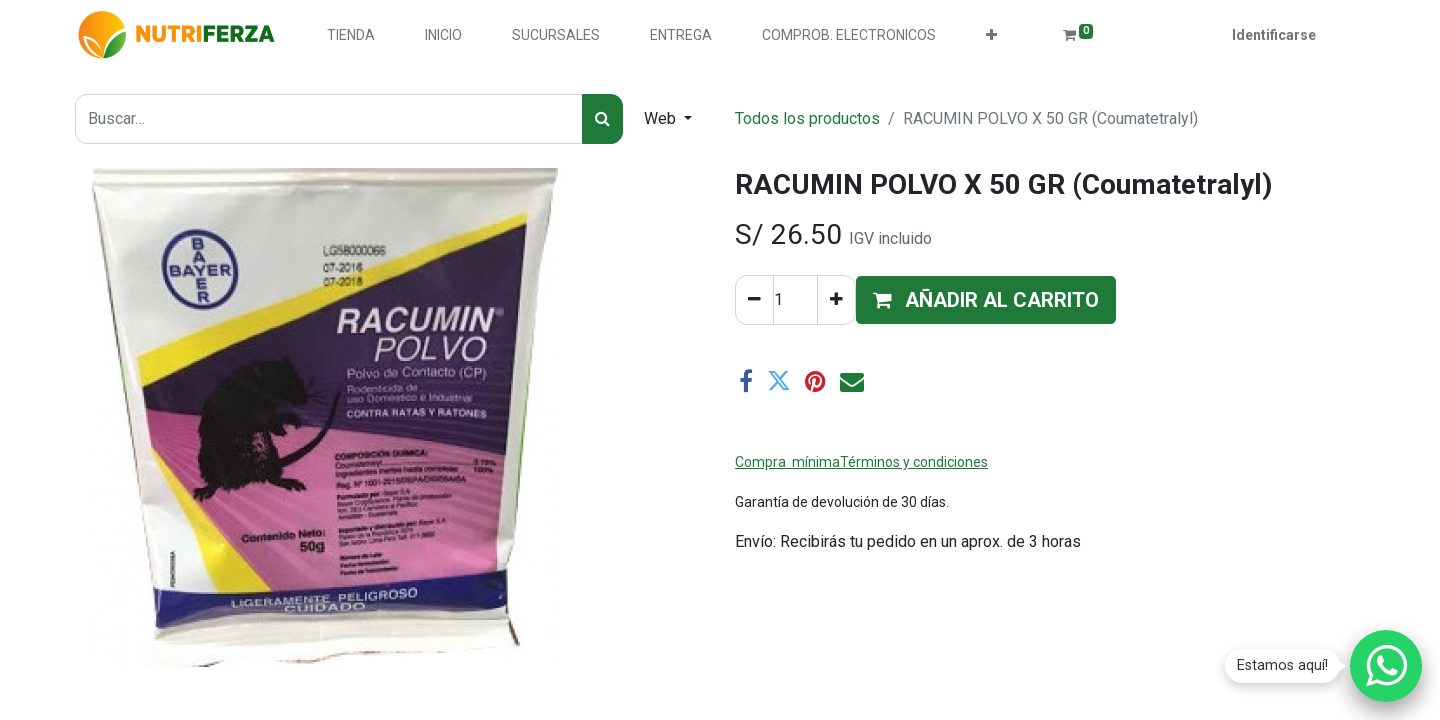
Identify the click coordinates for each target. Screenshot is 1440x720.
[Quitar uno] (754, 300)
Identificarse (1274, 35)
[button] (991, 35)
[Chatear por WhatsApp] (1386, 666)
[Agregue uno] (836, 300)
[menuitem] (351, 35)
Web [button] (662, 118)
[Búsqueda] (602, 119)
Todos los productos (807, 118)
